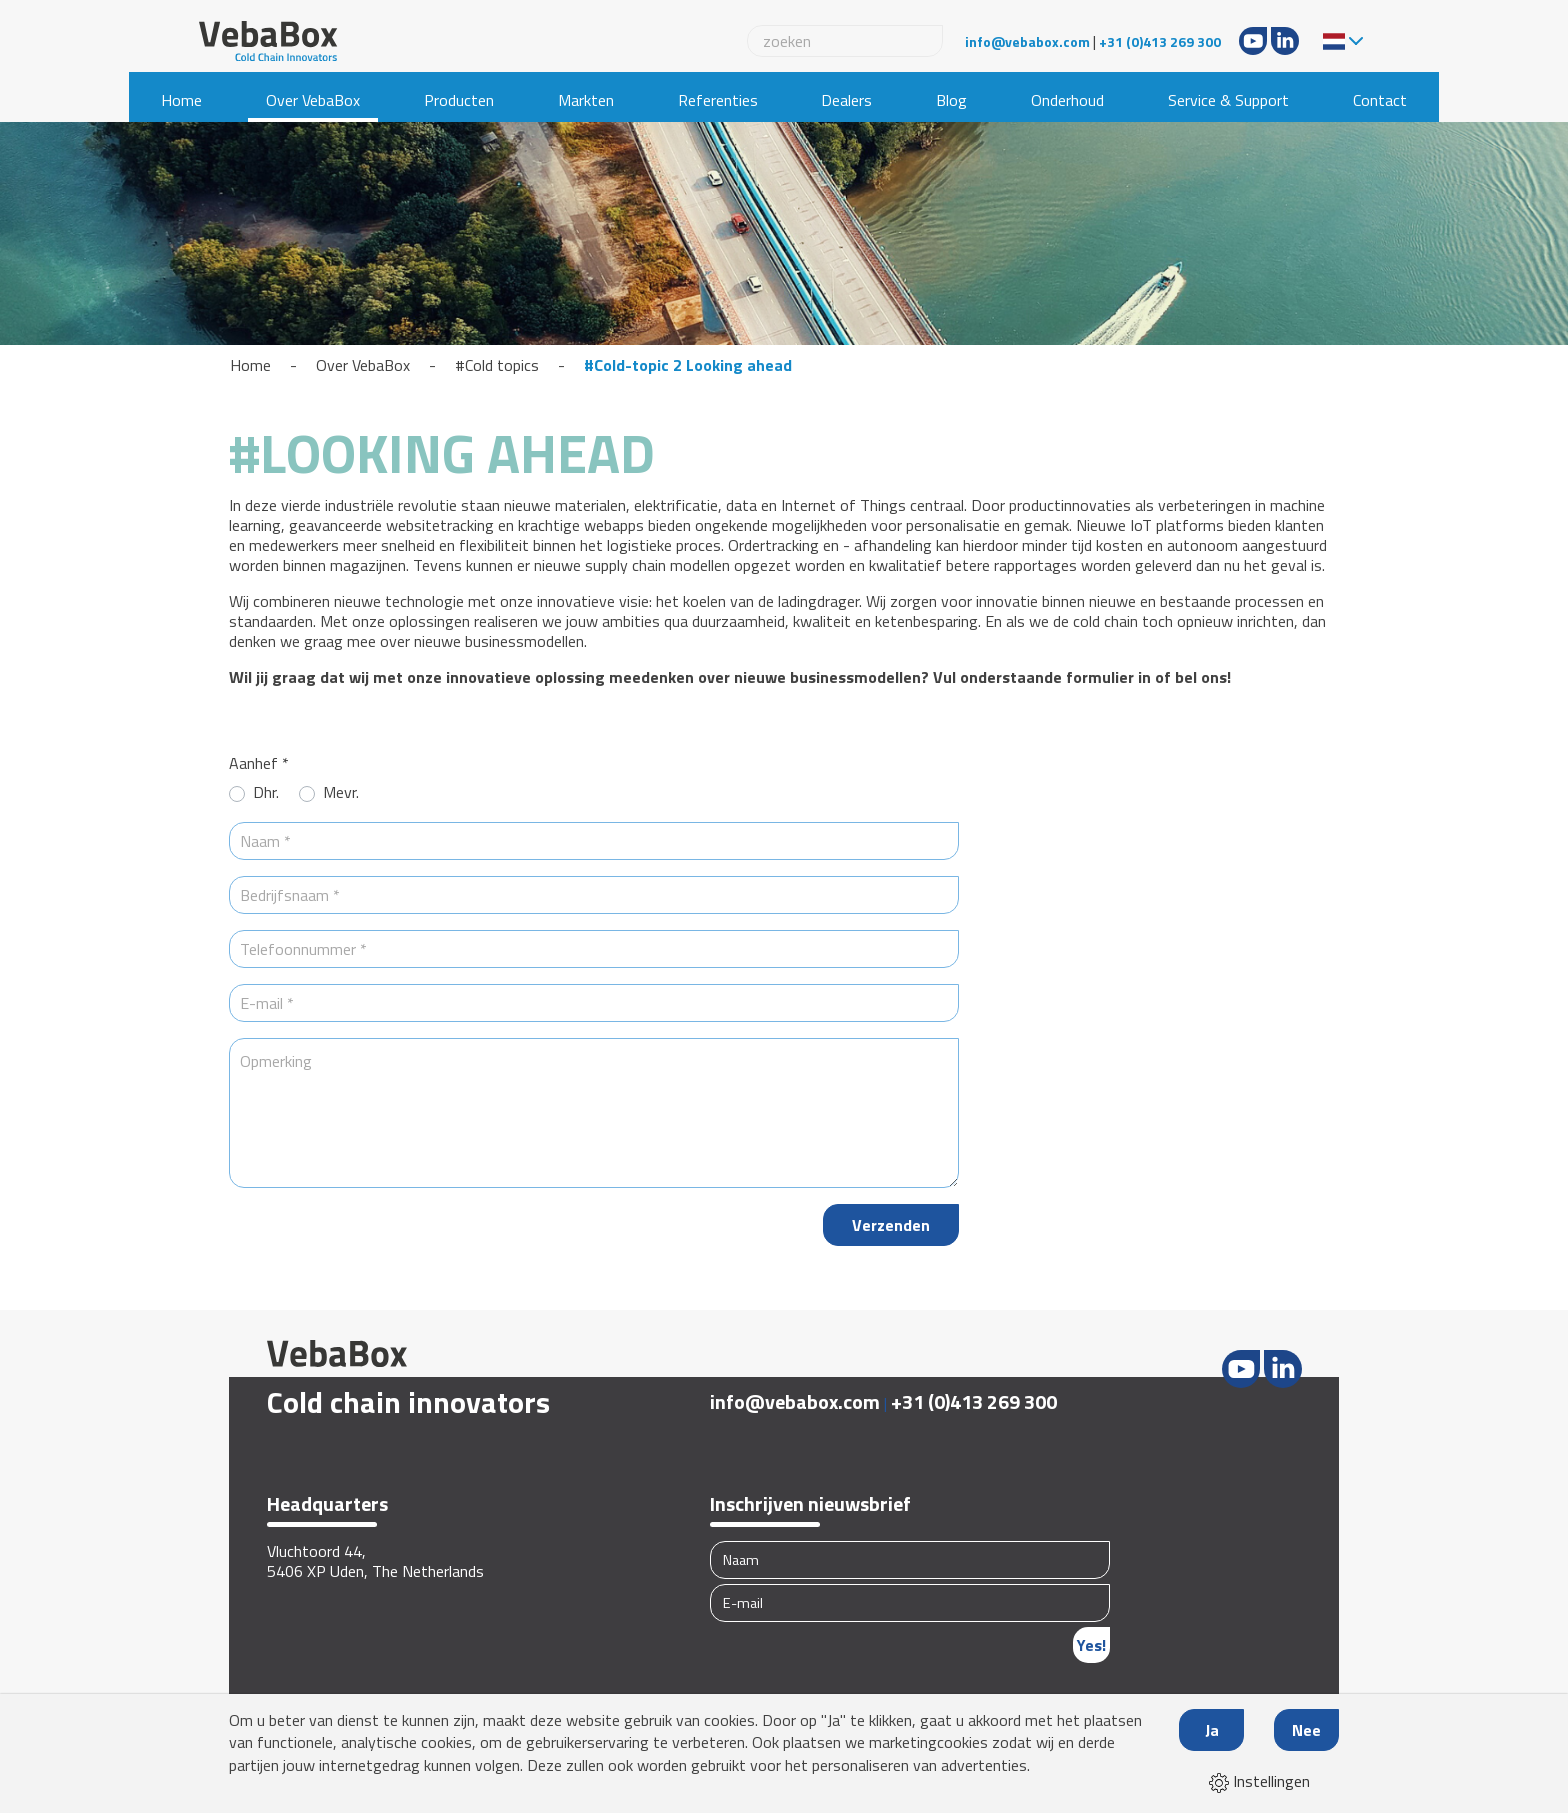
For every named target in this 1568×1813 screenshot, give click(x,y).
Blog (951, 100)
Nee (1306, 1730)
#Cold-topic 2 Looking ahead (688, 365)
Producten (459, 100)
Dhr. (266, 793)
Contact (1380, 100)
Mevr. (341, 793)
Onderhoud (1067, 100)
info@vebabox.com (1027, 41)
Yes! (1091, 1645)
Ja (1212, 1730)
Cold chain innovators (408, 1402)
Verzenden (891, 1225)
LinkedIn (1285, 41)
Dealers (846, 100)
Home (181, 100)
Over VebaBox (313, 100)
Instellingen (1259, 1781)
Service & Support (1228, 100)
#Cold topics (497, 365)
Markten (586, 100)
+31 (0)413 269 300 (1160, 41)
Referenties (718, 100)
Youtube (1253, 41)
